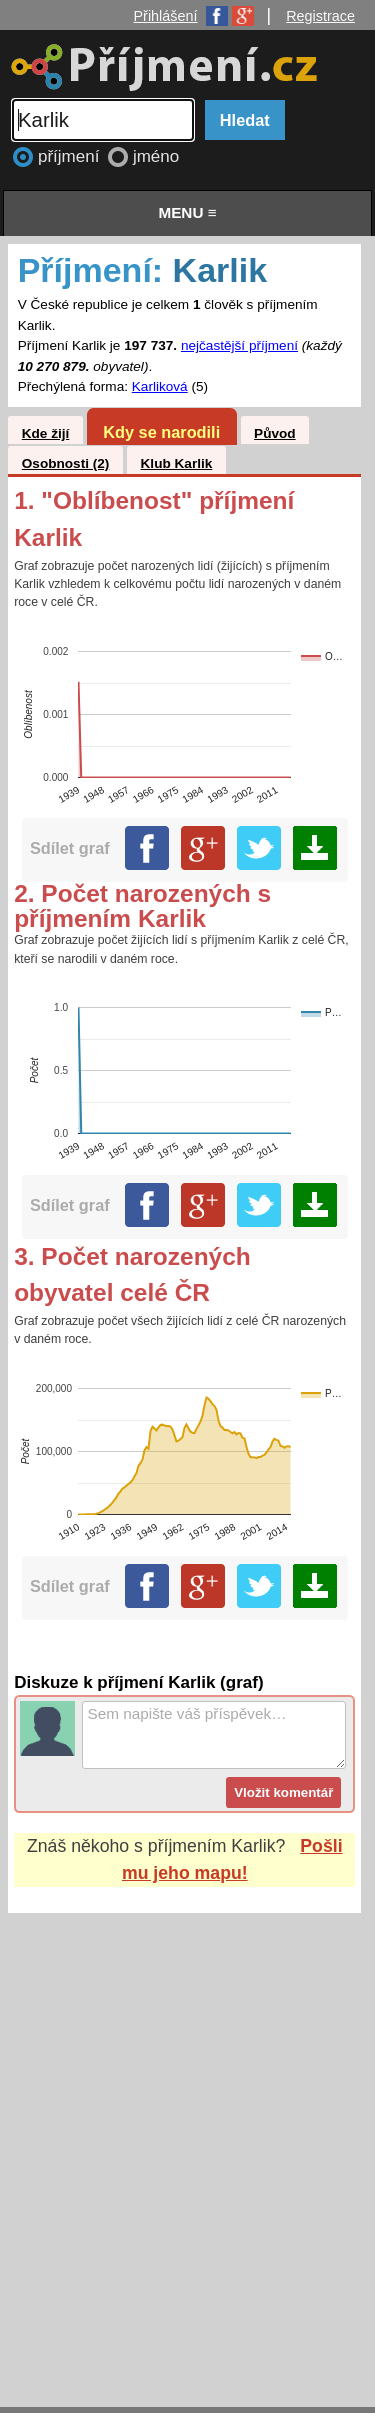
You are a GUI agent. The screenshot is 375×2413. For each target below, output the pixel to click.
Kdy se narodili (161, 432)
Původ (275, 433)
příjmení (71, 156)
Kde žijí (46, 433)
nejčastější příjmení (239, 345)
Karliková (160, 386)
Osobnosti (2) (66, 463)
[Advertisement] (187, 2140)
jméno (156, 156)
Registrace (320, 16)
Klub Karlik (177, 463)
